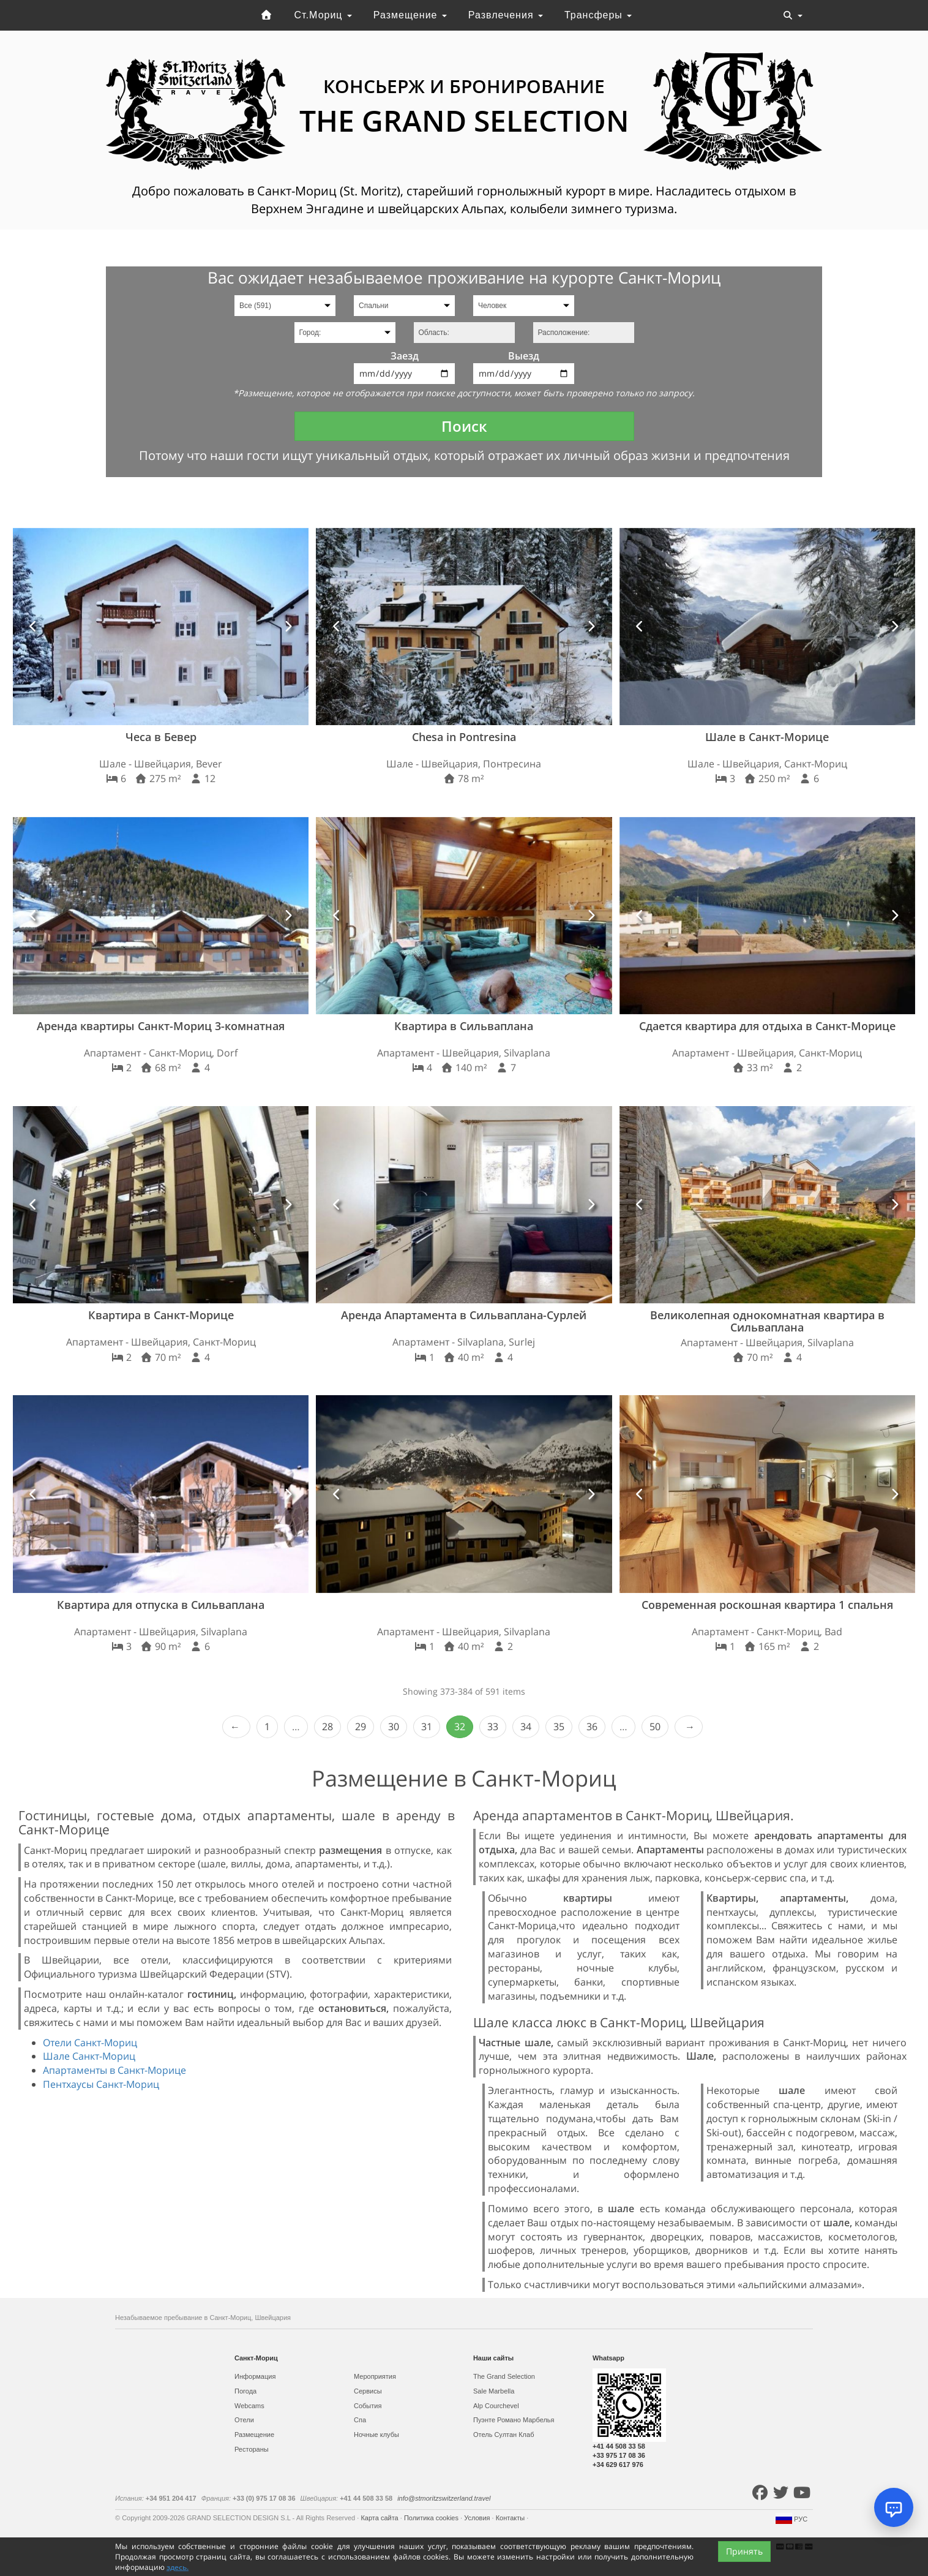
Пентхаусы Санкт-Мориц (101, 2084)
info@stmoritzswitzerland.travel (443, 2498)
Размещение (410, 15)
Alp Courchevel (496, 2405)
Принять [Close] (744, 2551)
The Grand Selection (504, 2376)
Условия (478, 2517)
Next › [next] (689, 1726)
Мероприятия (375, 2376)
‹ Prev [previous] (236, 1726)
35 (558, 1726)
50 (654, 1726)
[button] (33, 626)
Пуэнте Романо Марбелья (514, 2419)
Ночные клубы (376, 2434)
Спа (360, 2419)
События (367, 2405)
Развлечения (505, 15)
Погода (245, 2391)
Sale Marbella (493, 2391)
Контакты (511, 2517)
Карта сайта (380, 2517)
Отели (244, 2419)
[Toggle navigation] (792, 15)
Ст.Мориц (323, 15)
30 (393, 1726)
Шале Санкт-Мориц (89, 2056)
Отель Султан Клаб (503, 2434)
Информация (254, 2376)
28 (327, 1726)
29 (360, 1726)
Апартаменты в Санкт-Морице (114, 2070)
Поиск (464, 426)
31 (426, 1726)
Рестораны (251, 2449)
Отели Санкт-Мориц (90, 2042)
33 (492, 1726)
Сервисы (368, 2391)
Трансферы (598, 15)
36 (591, 1726)
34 (525, 1726)
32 (459, 1726)
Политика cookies (432, 2517)
